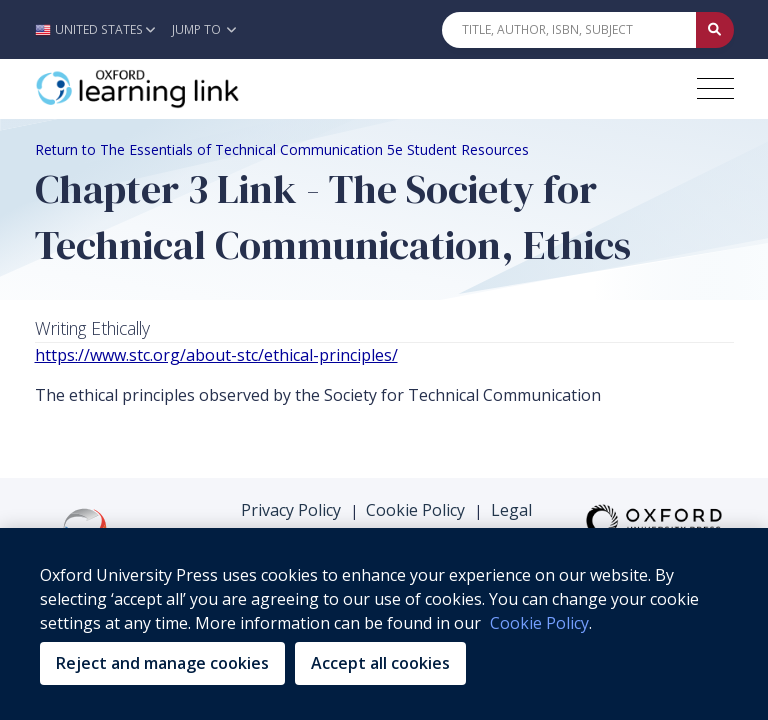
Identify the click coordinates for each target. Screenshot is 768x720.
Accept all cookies (380, 663)
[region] (384, 624)
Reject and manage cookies (162, 663)
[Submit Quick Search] (715, 30)
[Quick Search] (569, 30)
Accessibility (357, 494)
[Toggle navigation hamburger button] (715, 88)
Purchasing (470, 494)
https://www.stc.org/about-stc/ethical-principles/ (216, 355)
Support (253, 519)
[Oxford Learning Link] (185, 89)
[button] (100, 29)
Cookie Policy (415, 468)
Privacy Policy (291, 468)
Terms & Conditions (384, 519)
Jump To (204, 29)
